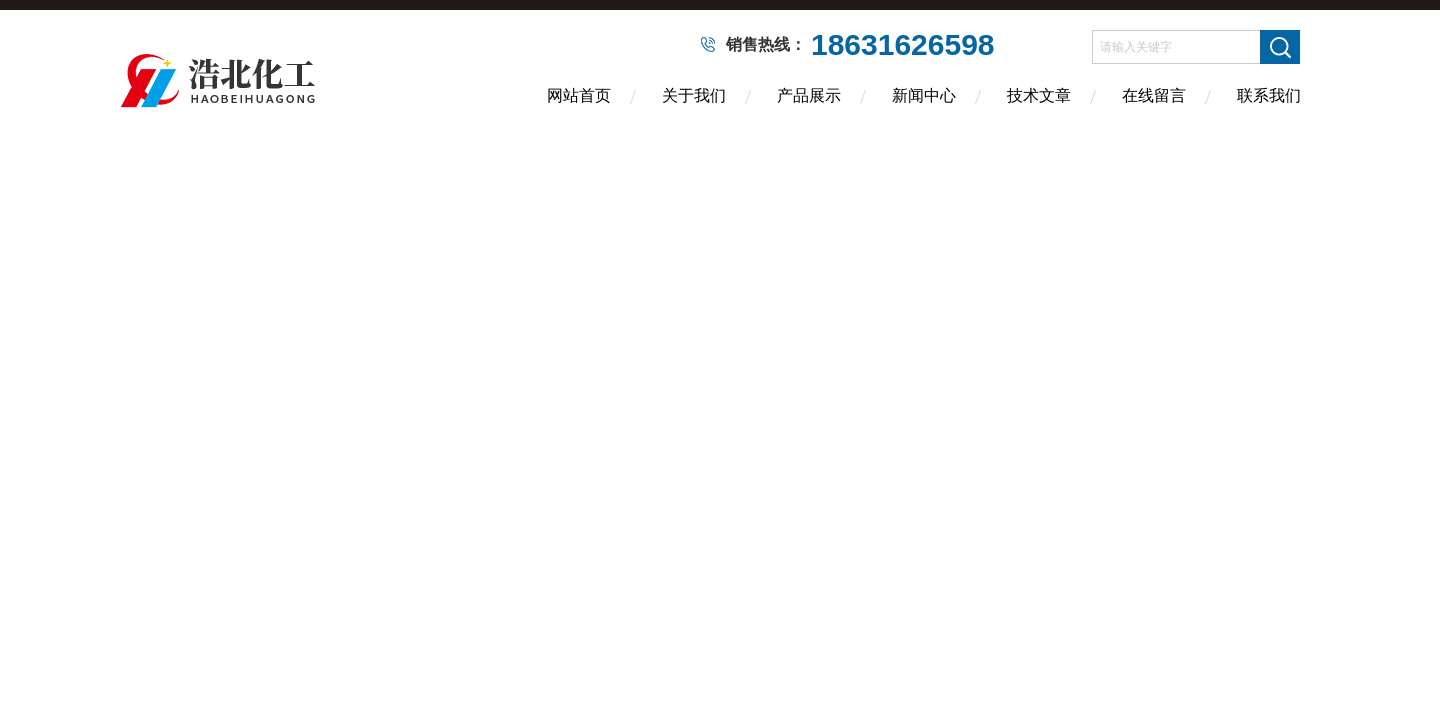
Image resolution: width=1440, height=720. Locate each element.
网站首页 (579, 95)
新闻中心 (924, 95)
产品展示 (809, 95)
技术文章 (1039, 95)
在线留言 (1154, 95)
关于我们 (694, 95)
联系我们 (1269, 95)
